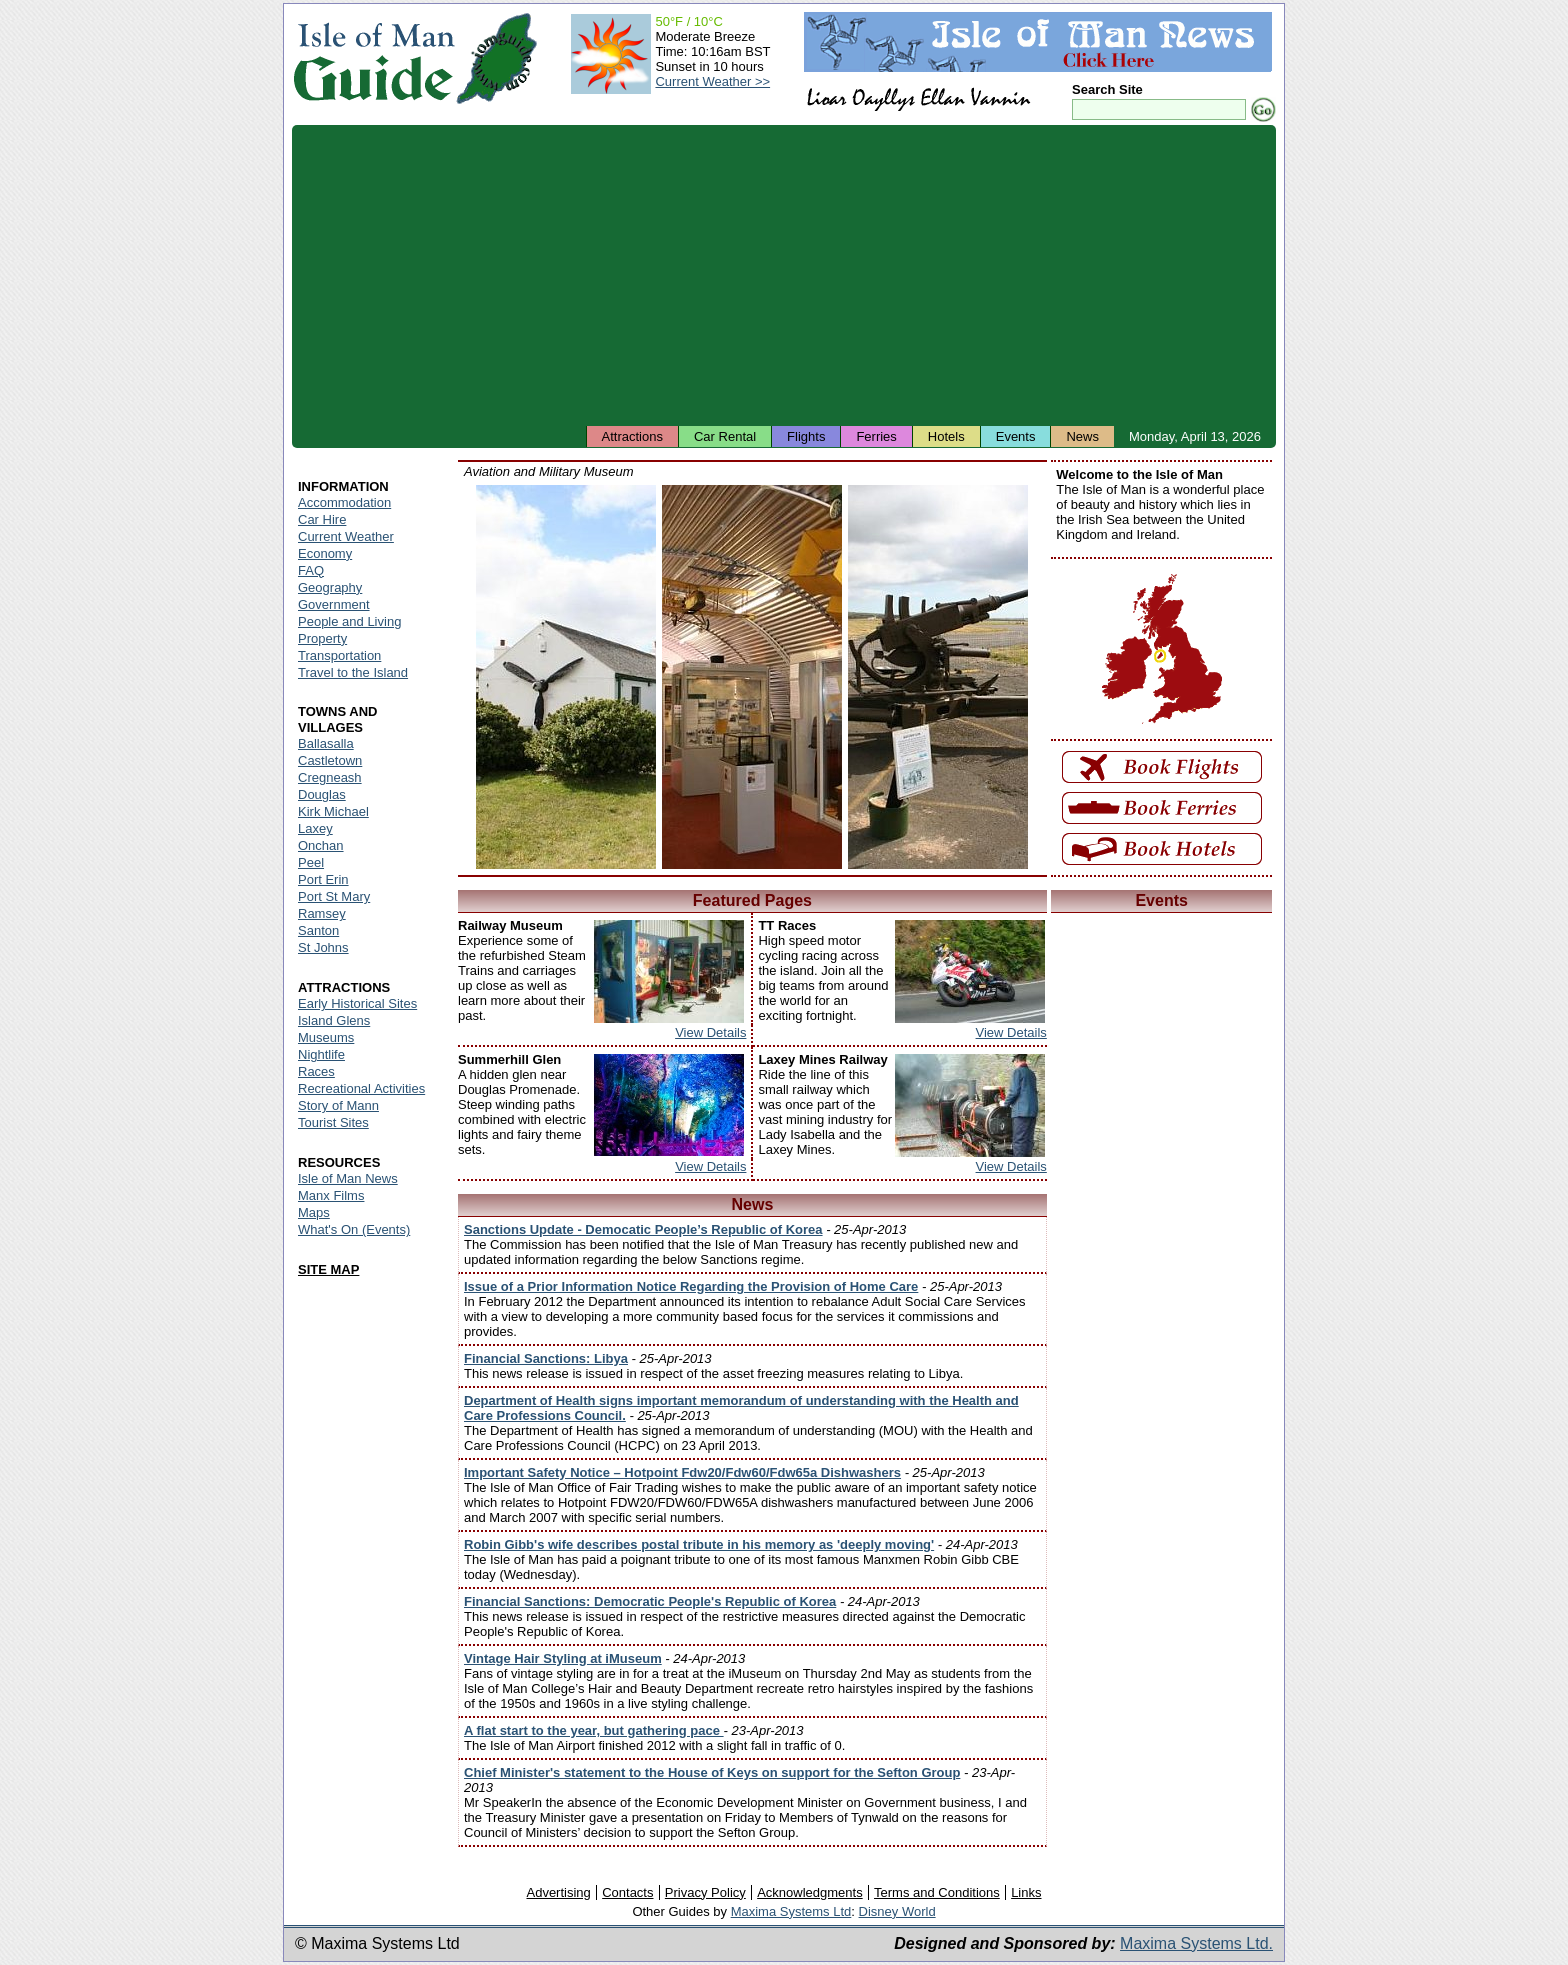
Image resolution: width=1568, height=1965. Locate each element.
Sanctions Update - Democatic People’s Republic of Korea (643, 1229)
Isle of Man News (348, 1178)
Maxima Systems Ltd (791, 1911)
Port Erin (323, 879)
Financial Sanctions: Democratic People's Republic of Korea (650, 1601)
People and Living (349, 621)
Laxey (315, 828)
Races (316, 1071)
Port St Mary (334, 896)
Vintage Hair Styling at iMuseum (563, 1658)
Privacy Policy (705, 1892)
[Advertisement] (784, 275)
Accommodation (344, 502)
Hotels (946, 436)
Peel (311, 862)
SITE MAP (328, 1269)
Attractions (632, 436)
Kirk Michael (333, 811)
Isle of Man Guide (373, 58)
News (1082, 436)
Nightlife (321, 1054)
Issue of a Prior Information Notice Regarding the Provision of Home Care (691, 1286)
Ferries (876, 436)
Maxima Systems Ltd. (1196, 1943)
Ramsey (322, 913)
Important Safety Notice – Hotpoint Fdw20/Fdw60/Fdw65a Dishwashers (682, 1472)
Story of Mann (338, 1105)
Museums (326, 1037)
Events (1016, 436)
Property (322, 638)
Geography (330, 587)
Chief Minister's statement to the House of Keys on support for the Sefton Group (712, 1772)
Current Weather (346, 536)
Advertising (558, 1892)
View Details (710, 1032)
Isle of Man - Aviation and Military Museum (566, 677)
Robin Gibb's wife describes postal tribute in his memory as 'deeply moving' (699, 1544)
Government (334, 604)
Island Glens (334, 1020)
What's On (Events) (354, 1229)
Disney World (897, 1911)
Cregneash (330, 777)
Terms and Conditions (937, 1892)
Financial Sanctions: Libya (546, 1358)
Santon (318, 930)
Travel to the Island (353, 672)
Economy (325, 553)
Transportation (339, 655)
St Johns (323, 947)
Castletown (330, 760)
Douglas (322, 794)
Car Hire (322, 519)
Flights (806, 436)
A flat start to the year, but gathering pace (594, 1730)
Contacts (627, 1892)
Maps (314, 1212)
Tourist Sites (333, 1122)
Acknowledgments (810, 1892)
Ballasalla (326, 743)
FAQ (311, 570)
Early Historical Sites (357, 1003)
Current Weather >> (712, 81)
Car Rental (725, 436)
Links (1026, 1892)
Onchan (321, 845)
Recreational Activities (361, 1088)
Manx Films (331, 1195)
